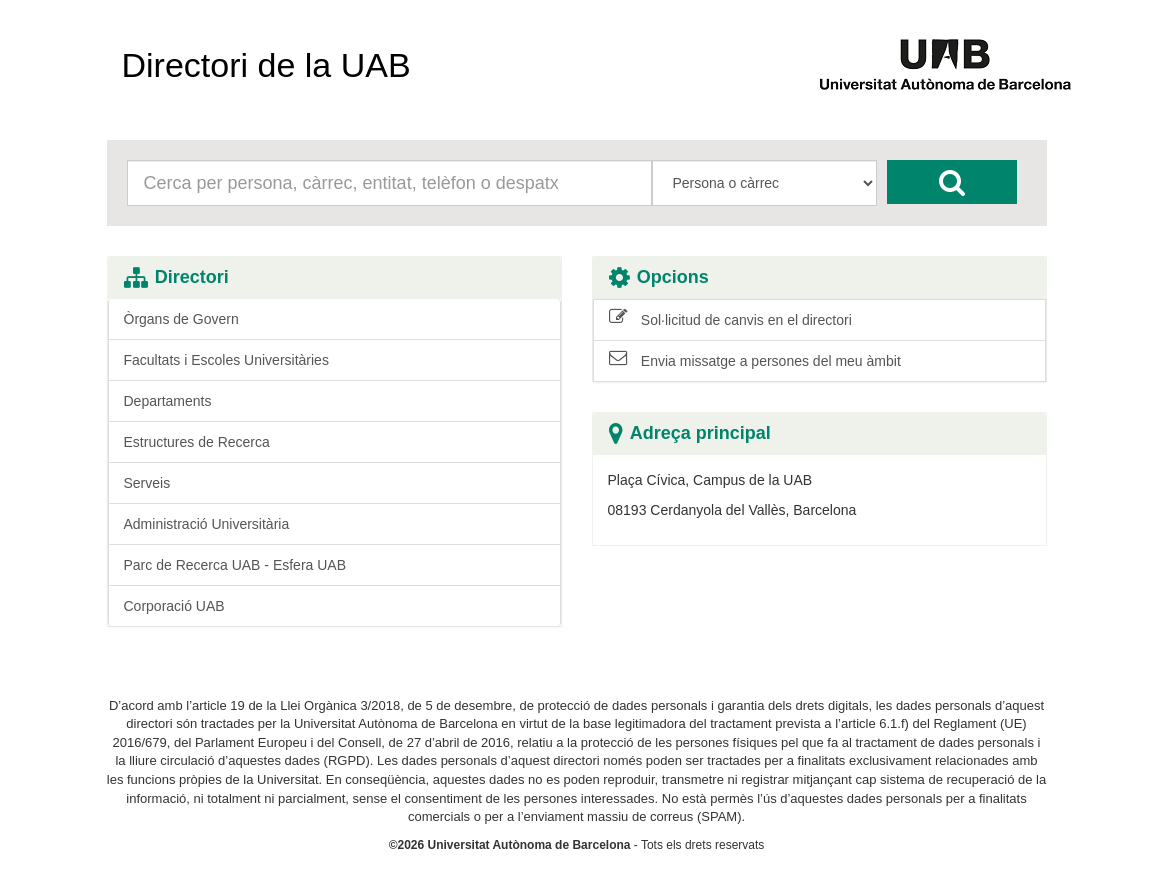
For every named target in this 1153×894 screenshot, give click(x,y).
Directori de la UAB (266, 65)
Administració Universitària (207, 524)
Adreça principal (690, 433)
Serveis (147, 483)
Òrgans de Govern (181, 319)
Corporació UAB (174, 606)
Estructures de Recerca (197, 442)
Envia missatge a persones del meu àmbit (755, 360)
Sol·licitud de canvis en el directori (730, 319)
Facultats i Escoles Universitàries (226, 360)
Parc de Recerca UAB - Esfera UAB (235, 565)
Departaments (168, 401)
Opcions (659, 277)
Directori (176, 277)
